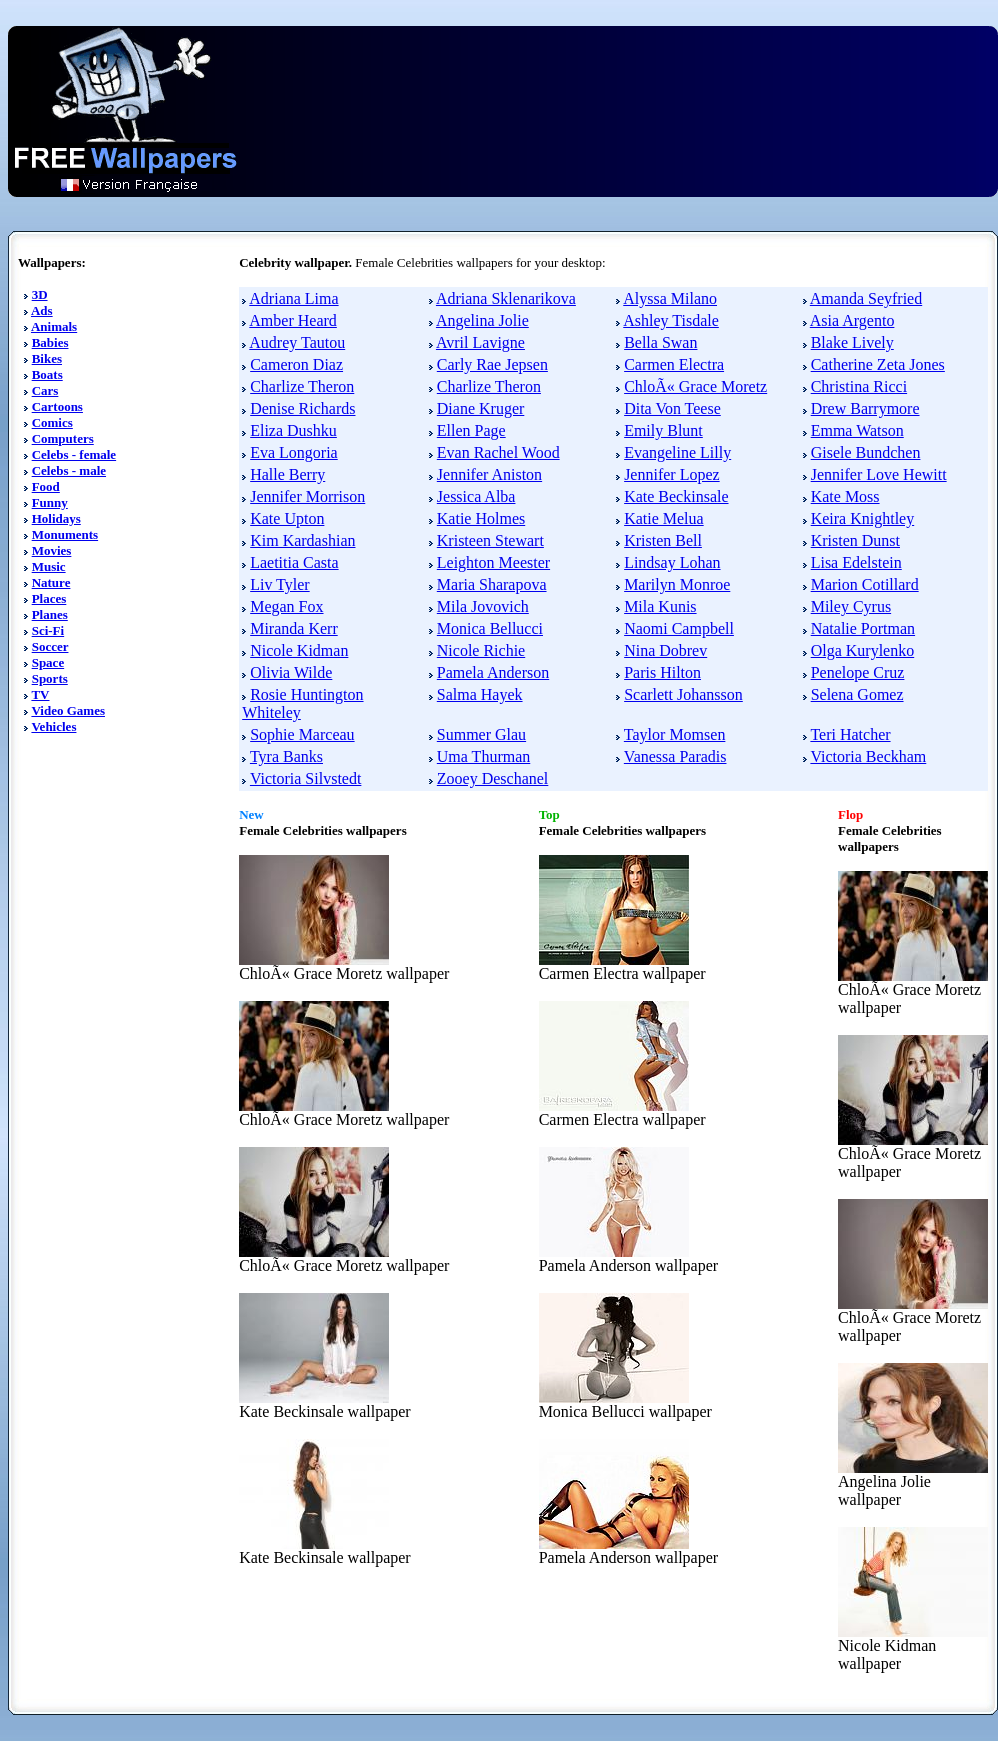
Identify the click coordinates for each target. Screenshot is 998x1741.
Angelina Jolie (482, 320)
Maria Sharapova (492, 584)
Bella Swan (660, 342)
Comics (52, 422)
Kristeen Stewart (490, 540)
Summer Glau (481, 734)
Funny (50, 502)
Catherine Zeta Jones (878, 364)
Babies (50, 342)
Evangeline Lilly (677, 452)
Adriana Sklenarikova (506, 298)
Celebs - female (74, 454)
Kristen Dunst (855, 540)
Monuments (65, 534)
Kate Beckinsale (676, 496)
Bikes (47, 358)
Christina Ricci (859, 386)
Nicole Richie (481, 650)
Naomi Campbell (679, 628)
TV (40, 694)
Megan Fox (286, 606)
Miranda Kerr (294, 628)
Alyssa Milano (670, 298)
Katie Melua (664, 518)
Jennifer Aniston (489, 474)
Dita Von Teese (672, 408)
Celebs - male (69, 470)
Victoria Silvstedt (305, 778)
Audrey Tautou (297, 342)
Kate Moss (845, 496)
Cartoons (57, 406)
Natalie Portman (863, 628)
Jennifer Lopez (672, 474)
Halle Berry (287, 474)
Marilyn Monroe (677, 584)
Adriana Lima (293, 298)
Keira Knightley (863, 518)
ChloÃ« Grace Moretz (695, 386)
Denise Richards (302, 408)
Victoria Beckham (868, 756)
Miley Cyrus (851, 606)
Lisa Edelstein (856, 562)
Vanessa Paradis (675, 756)
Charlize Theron (302, 386)
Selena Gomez (857, 694)
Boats (47, 374)
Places (49, 598)
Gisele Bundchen (866, 452)
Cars (45, 390)
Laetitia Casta (294, 562)
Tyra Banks (286, 756)
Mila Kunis (660, 606)
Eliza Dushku (293, 430)
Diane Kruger (481, 408)
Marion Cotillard (865, 584)
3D (40, 294)
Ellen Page (471, 430)
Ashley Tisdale (671, 320)
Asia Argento (852, 320)
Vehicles (53, 726)
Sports (50, 678)
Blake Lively (852, 342)
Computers (63, 438)
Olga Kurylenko (863, 650)
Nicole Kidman (299, 650)
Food (46, 486)
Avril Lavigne (480, 342)
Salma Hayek (480, 694)
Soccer (50, 646)
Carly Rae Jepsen (492, 364)
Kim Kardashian (302, 540)
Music (49, 566)
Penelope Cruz (858, 672)
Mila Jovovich (483, 606)
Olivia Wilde (291, 672)
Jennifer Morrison (307, 496)
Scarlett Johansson (683, 694)
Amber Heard (293, 320)
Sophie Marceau (302, 734)
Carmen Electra (674, 364)
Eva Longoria (294, 452)
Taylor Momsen (675, 734)
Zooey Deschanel (493, 778)
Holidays (56, 518)
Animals (54, 326)
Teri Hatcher (850, 734)
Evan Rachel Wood (498, 452)
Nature (51, 582)
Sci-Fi (48, 630)
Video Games (68, 710)
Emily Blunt (663, 430)
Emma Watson (857, 430)
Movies (52, 550)
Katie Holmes (481, 518)
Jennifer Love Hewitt (879, 474)
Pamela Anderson (493, 672)
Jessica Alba (476, 496)
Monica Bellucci (490, 628)
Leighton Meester (493, 562)
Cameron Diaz (296, 364)
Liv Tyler (279, 584)
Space (48, 662)
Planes (50, 614)
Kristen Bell (663, 540)
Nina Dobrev (665, 650)
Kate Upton (287, 518)
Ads (42, 310)
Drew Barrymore (865, 408)
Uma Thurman (483, 756)
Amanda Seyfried (866, 298)
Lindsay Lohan (672, 562)
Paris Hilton (662, 672)
